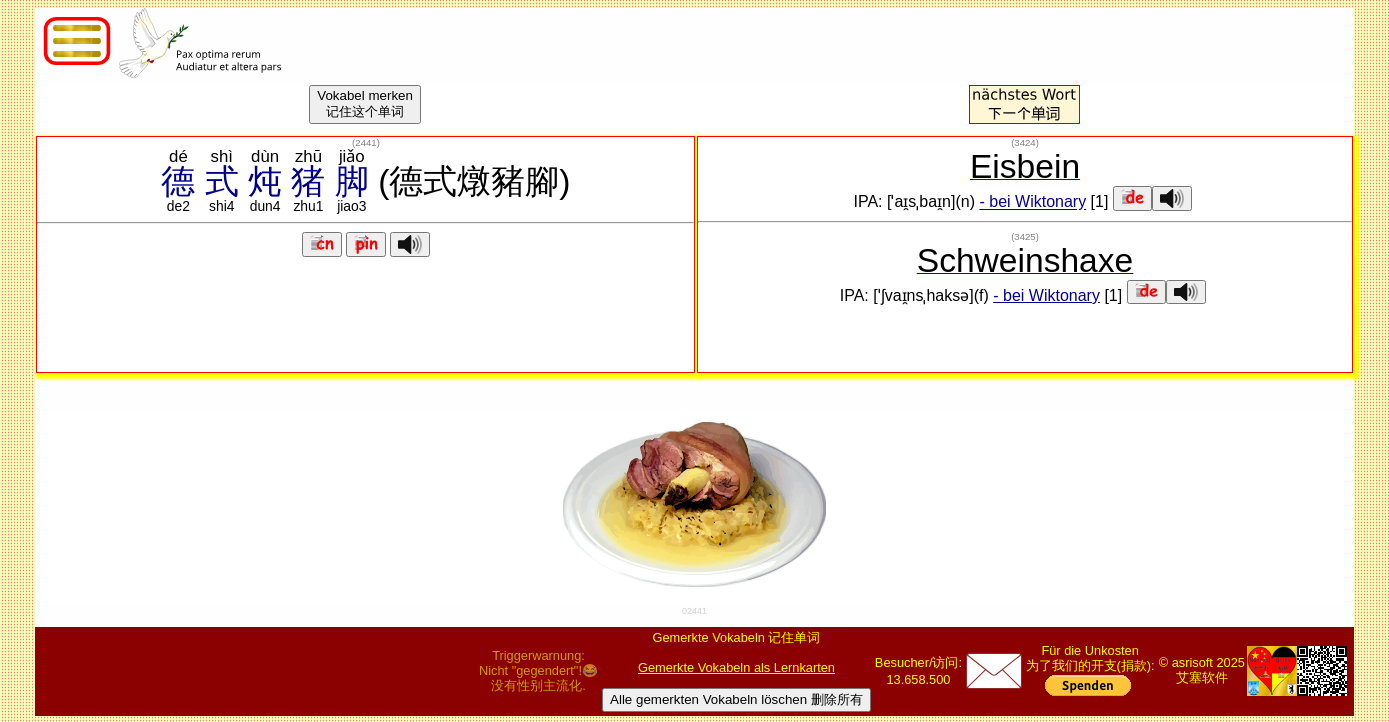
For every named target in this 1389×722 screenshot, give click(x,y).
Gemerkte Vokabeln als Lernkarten (736, 667)
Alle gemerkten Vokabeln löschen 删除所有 (736, 699)
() (366, 142)
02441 (694, 611)
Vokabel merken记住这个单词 (365, 103)
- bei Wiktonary (1032, 202)
